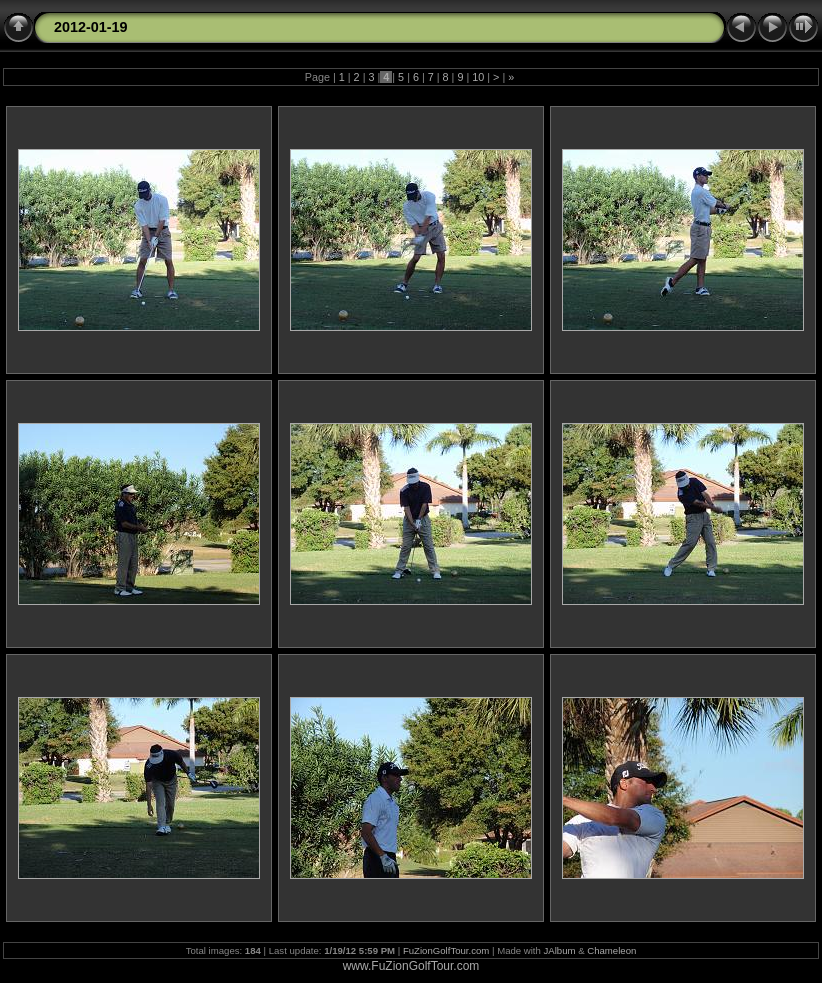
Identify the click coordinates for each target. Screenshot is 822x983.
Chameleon (611, 950)
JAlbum (560, 950)
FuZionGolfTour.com (446, 950)
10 (478, 77)
